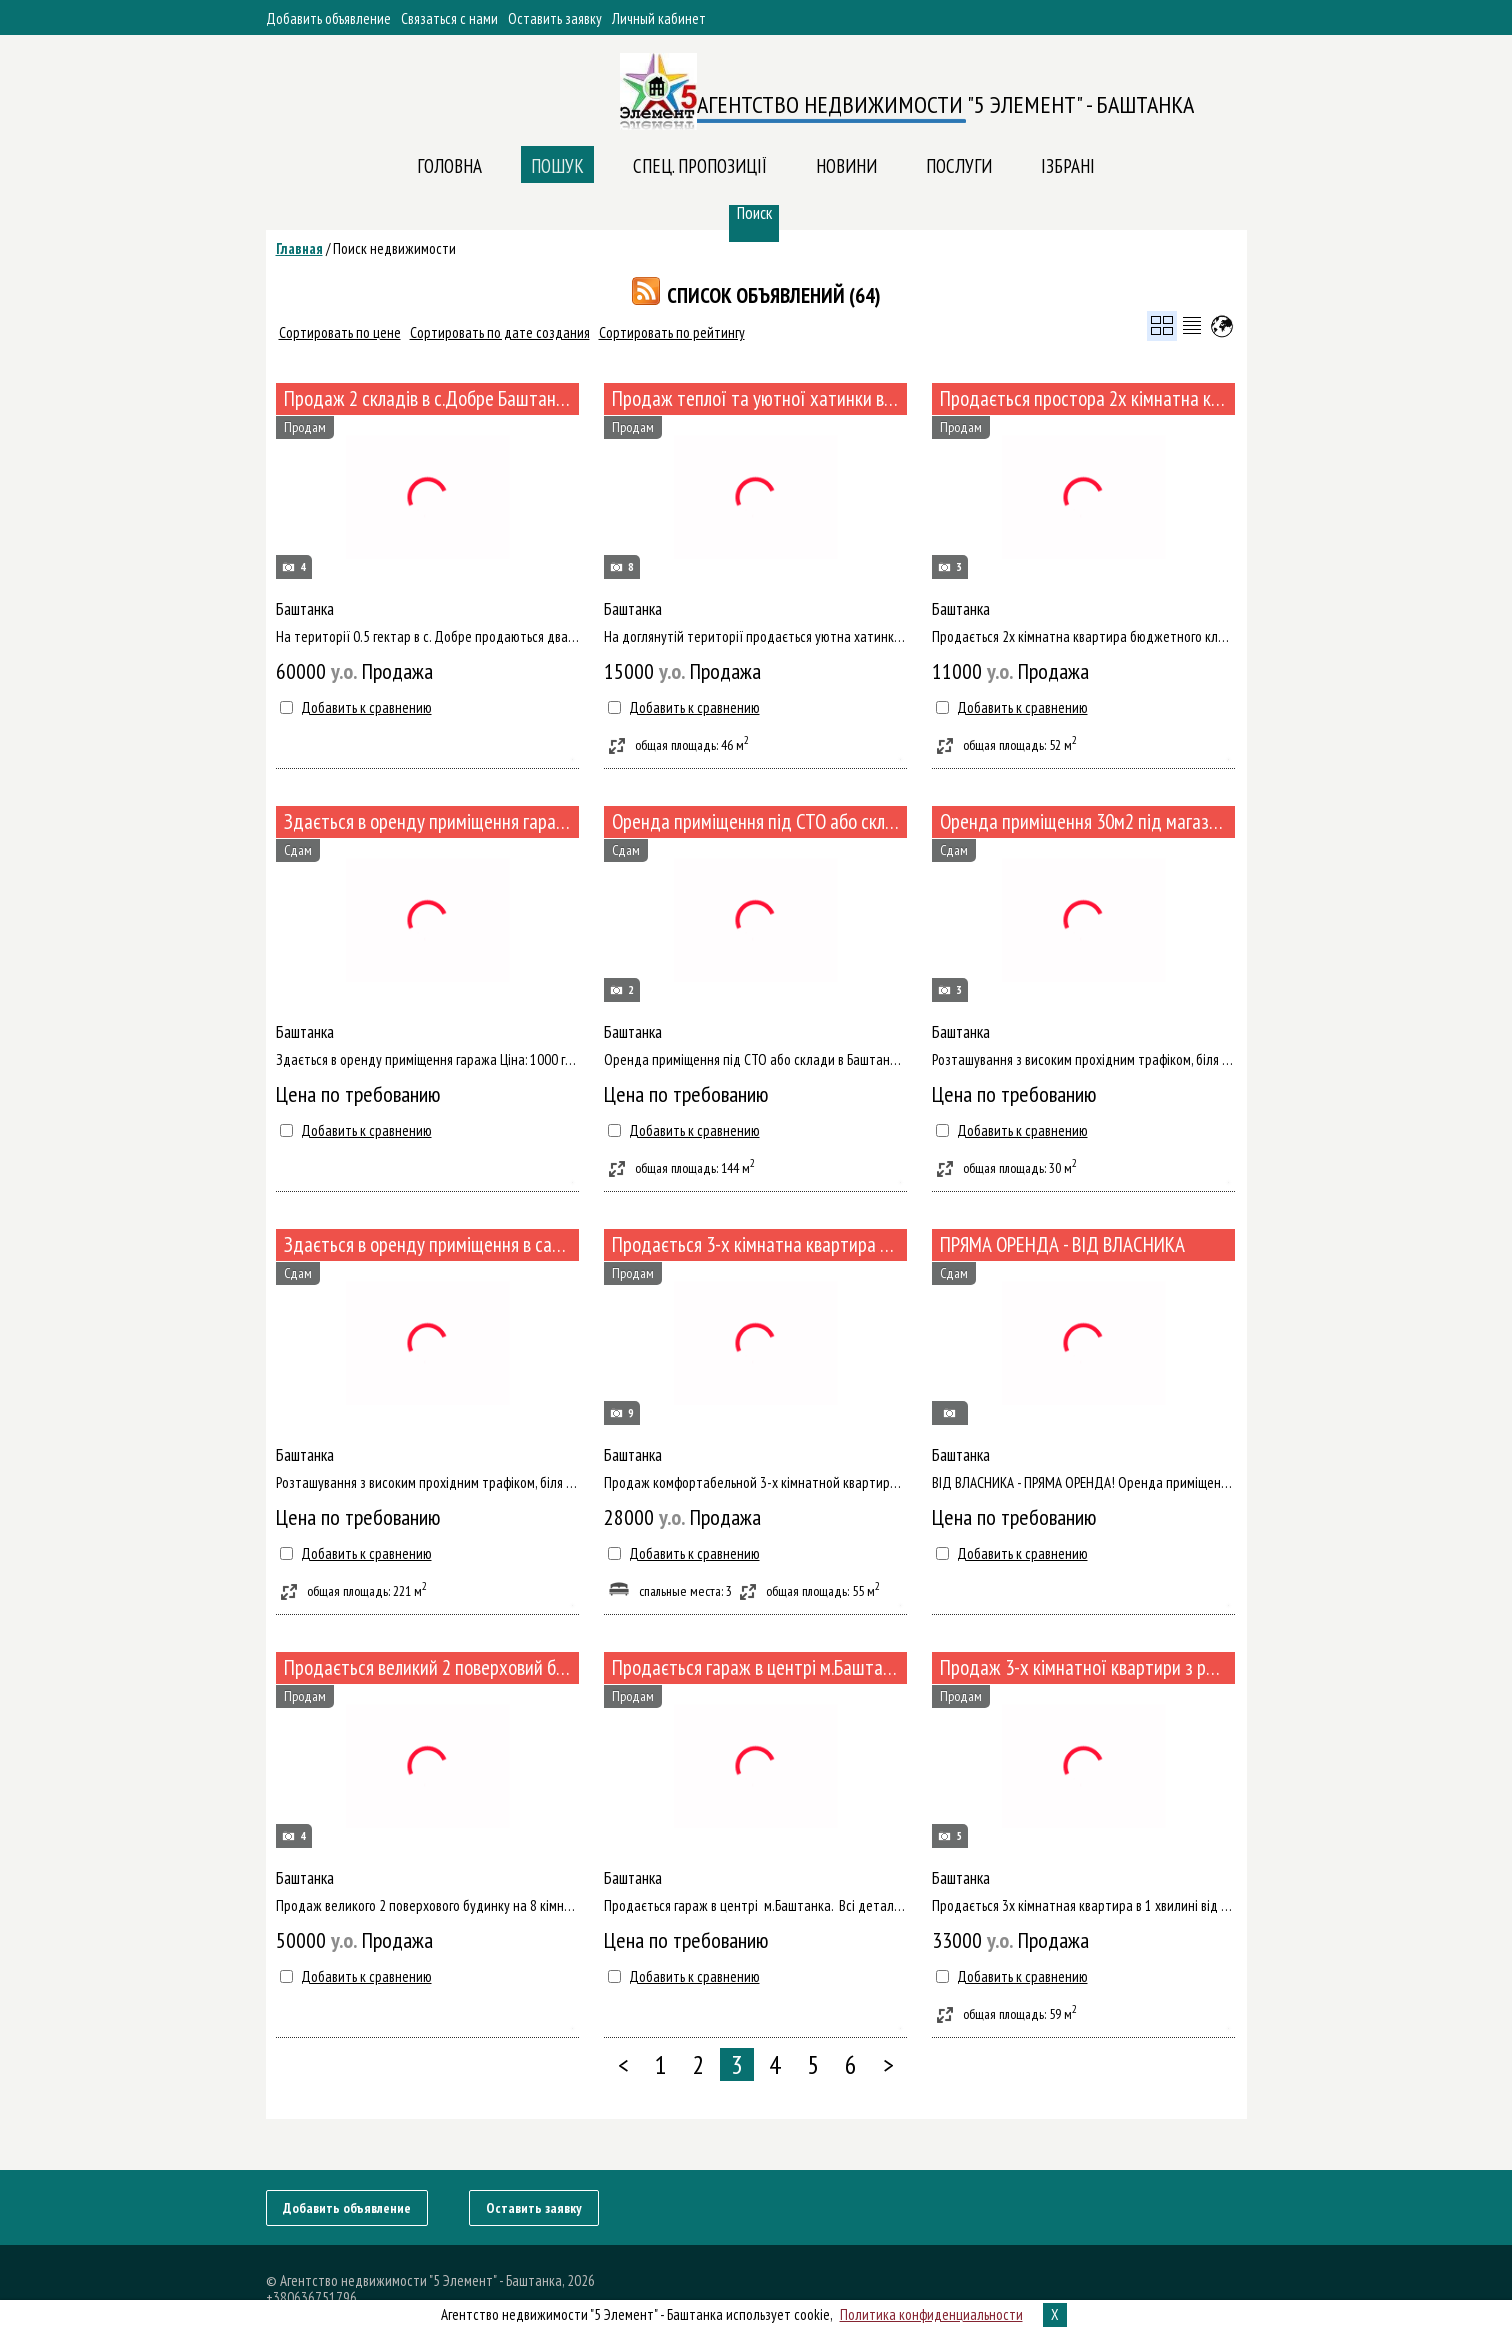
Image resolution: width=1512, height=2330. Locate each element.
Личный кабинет (659, 18)
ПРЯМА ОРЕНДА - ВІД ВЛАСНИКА (1062, 1244)
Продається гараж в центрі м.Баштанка (759, 1667)
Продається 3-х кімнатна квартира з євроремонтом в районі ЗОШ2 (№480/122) (759, 1244)
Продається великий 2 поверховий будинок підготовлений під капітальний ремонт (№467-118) (431, 1667)
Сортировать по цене (340, 332)
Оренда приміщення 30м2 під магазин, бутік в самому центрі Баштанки (1087, 821)
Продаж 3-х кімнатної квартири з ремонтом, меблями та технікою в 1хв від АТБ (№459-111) (1087, 1667)
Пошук (557, 166)
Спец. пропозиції (700, 166)
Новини (846, 166)
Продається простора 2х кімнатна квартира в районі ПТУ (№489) (1087, 398)
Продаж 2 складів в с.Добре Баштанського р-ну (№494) (431, 398)
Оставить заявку (555, 18)
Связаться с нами (449, 18)
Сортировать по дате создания (500, 332)
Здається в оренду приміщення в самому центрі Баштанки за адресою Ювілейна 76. (431, 1244)
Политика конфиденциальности (931, 2314)
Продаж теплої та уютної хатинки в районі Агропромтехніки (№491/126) (759, 398)
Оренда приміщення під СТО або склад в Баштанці (759, 821)
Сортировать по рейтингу (672, 332)
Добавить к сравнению (366, 707)
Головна (449, 166)
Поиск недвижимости (394, 248)
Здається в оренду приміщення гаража (430, 821)
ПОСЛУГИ (959, 166)
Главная (299, 248)
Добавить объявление (328, 18)
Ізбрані (1068, 166)
